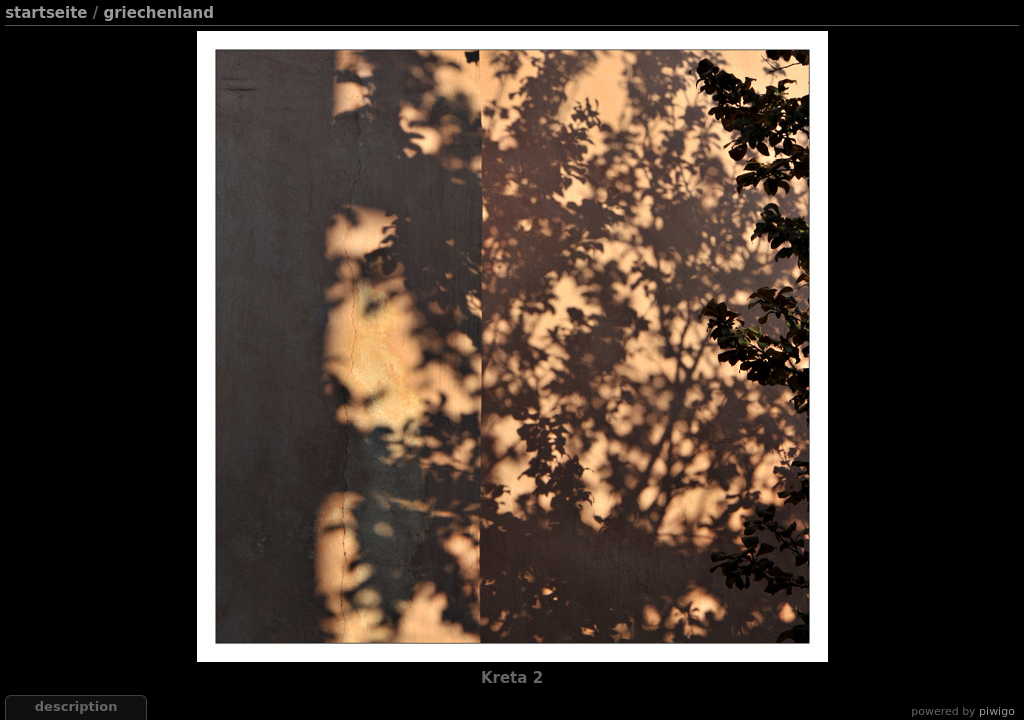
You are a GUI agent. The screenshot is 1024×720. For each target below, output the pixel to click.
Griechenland (158, 13)
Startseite (46, 13)
